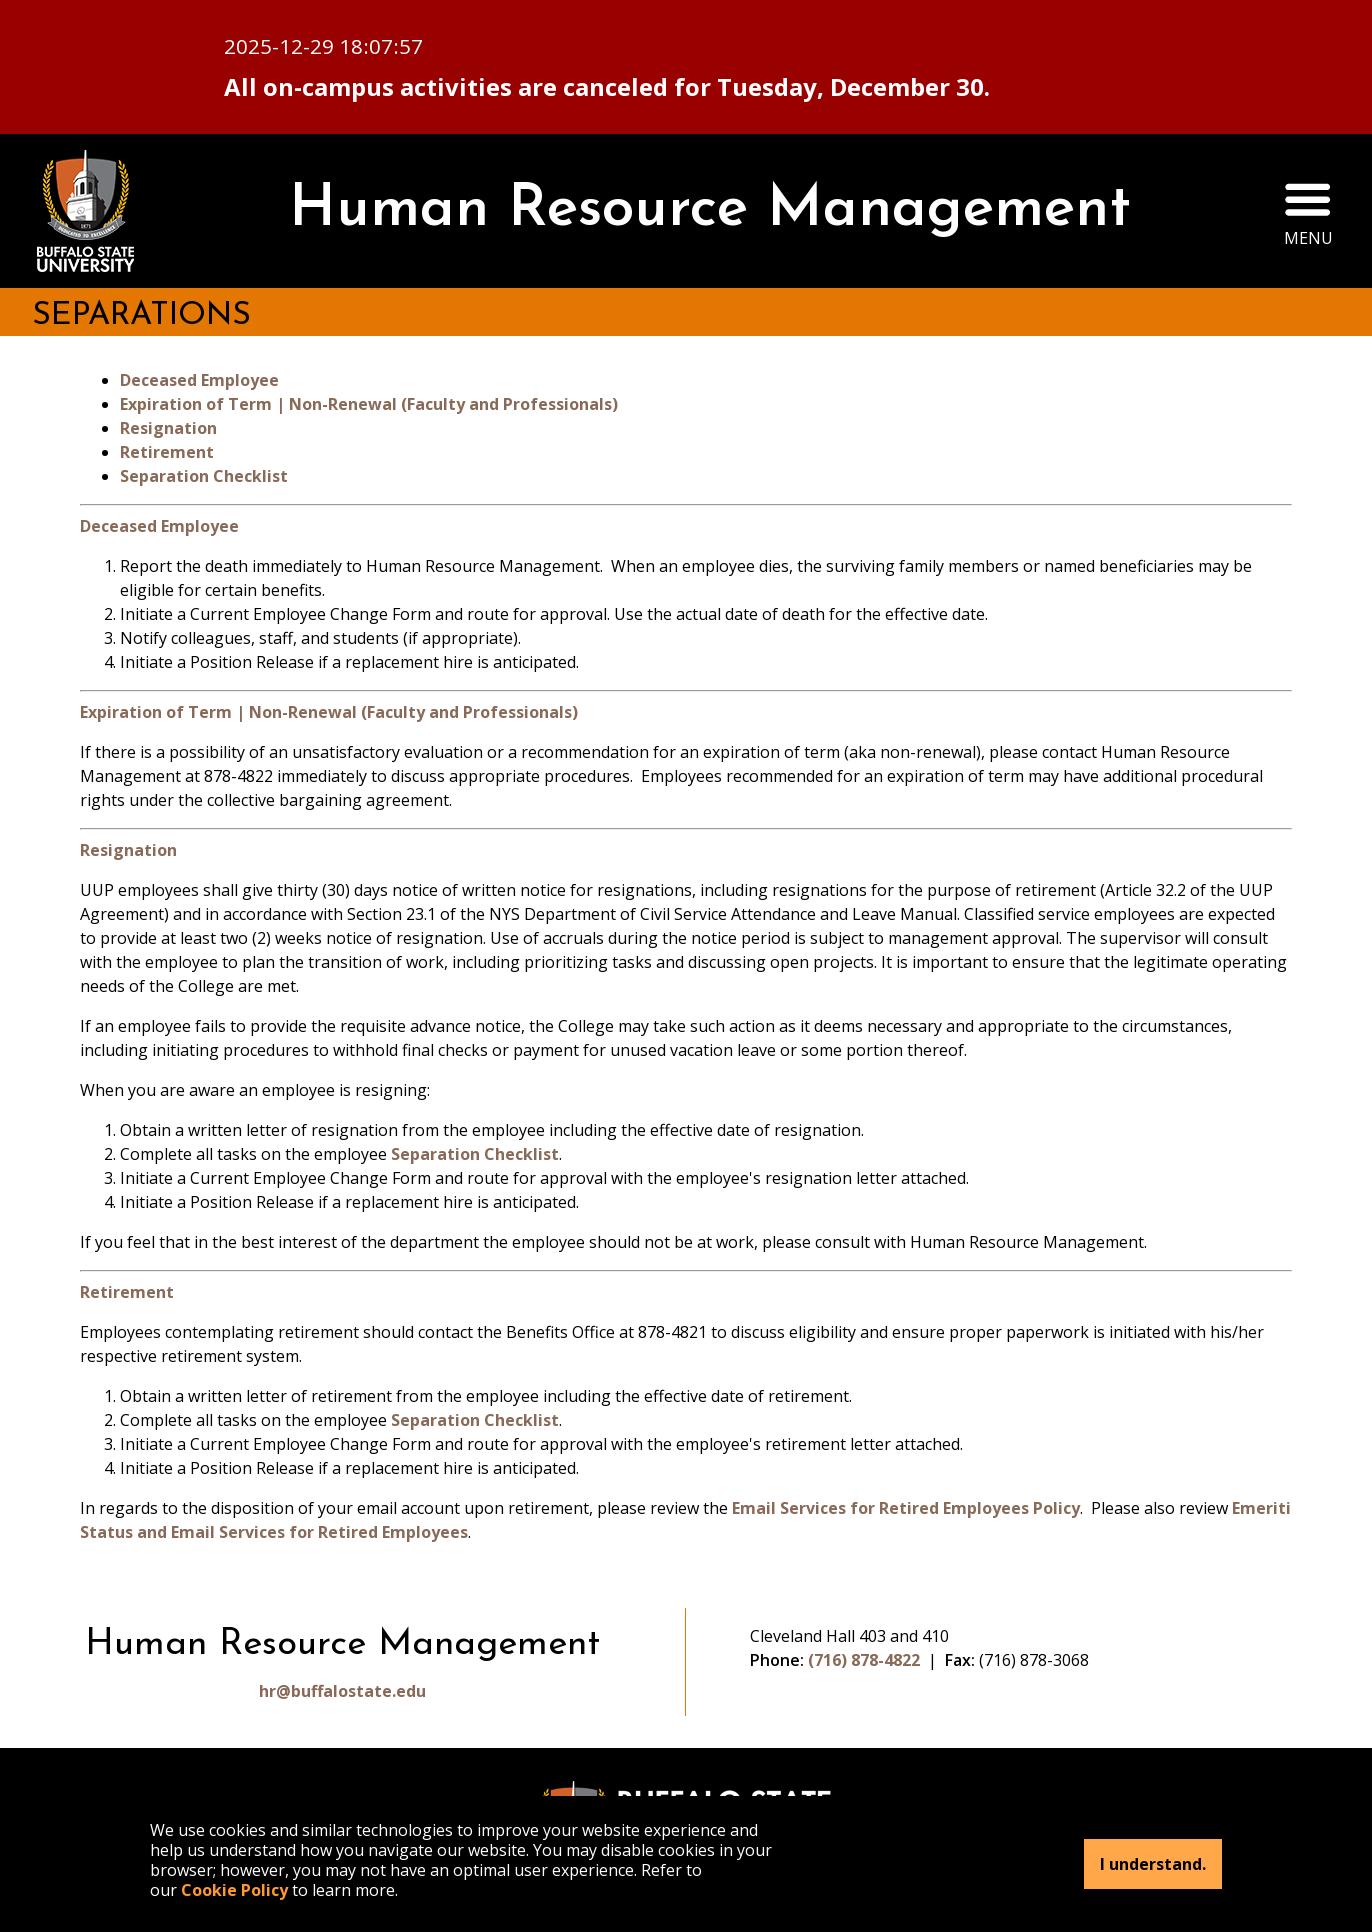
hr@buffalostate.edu (342, 1691)
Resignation (168, 428)
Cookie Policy (234, 1890)
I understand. (1153, 1864)
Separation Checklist (204, 476)
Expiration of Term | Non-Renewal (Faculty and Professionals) (369, 404)
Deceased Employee (199, 380)
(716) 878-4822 (864, 1660)
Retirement (167, 452)
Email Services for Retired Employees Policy (906, 1508)
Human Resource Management (710, 210)
